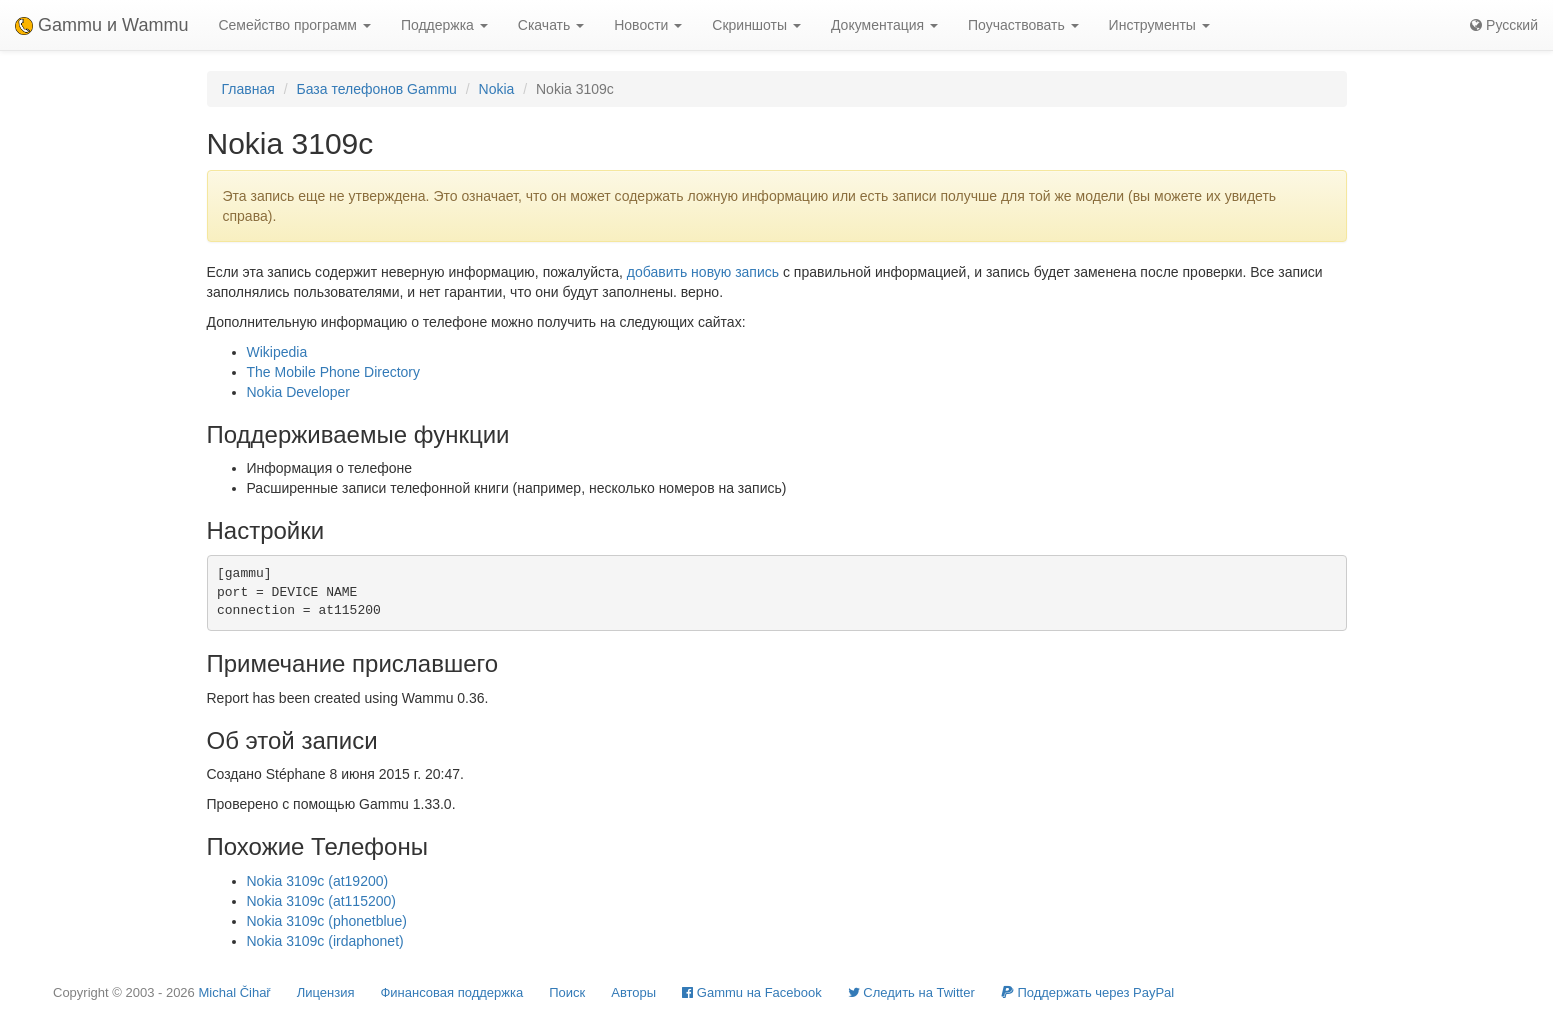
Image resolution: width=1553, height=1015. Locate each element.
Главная (248, 89)
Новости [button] (648, 25)
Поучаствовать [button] (1023, 25)
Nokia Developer (299, 392)
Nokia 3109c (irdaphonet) (325, 941)
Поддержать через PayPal (1087, 992)
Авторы (633, 992)
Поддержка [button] (444, 25)
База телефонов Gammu (376, 89)
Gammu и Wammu (101, 25)
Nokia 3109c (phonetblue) (327, 921)
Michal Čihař (234, 992)
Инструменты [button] (1159, 25)
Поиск (567, 992)
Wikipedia (277, 352)
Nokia (497, 89)
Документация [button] (884, 25)
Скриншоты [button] (756, 25)
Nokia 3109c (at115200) (321, 901)
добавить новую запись (703, 272)
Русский (1504, 25)
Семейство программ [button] (294, 25)
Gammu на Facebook (752, 992)
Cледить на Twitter (911, 992)
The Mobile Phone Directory (334, 372)
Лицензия (326, 992)
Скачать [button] (551, 25)
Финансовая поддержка (451, 992)
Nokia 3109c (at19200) (318, 881)
